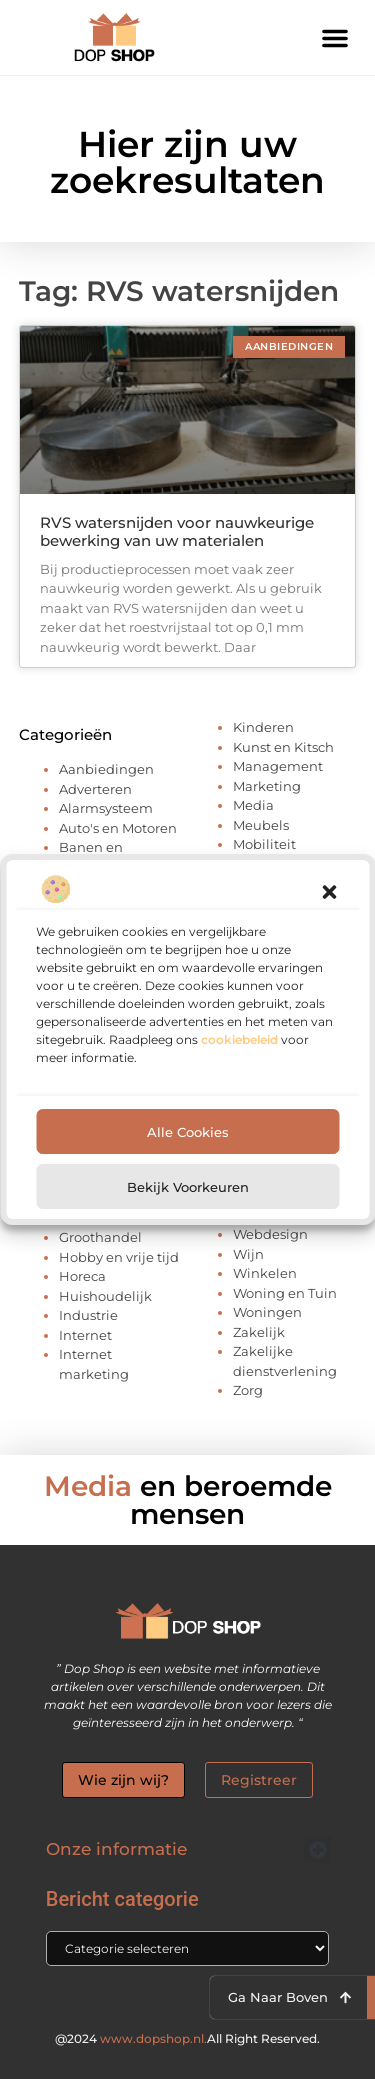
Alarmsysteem (106, 808)
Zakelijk (259, 1332)
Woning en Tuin (285, 1293)
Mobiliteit (264, 844)
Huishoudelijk (105, 1296)
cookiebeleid (239, 1044)
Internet (85, 1335)
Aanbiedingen (106, 769)
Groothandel (100, 1237)
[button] (329, 897)
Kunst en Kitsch (283, 747)
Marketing (267, 786)
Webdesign (270, 1234)
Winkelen (265, 1273)
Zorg (248, 1390)
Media (253, 805)
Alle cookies (188, 1137)
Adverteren (95, 789)
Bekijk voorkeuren (188, 1192)
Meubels (261, 825)
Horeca (82, 1276)
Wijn (248, 1254)
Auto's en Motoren (118, 828)
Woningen (267, 1312)
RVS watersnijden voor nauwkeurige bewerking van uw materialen (177, 531)
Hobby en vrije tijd (119, 1257)
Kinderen (263, 727)
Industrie (88, 1315)
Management (278, 766)
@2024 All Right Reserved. (187, 2038)
